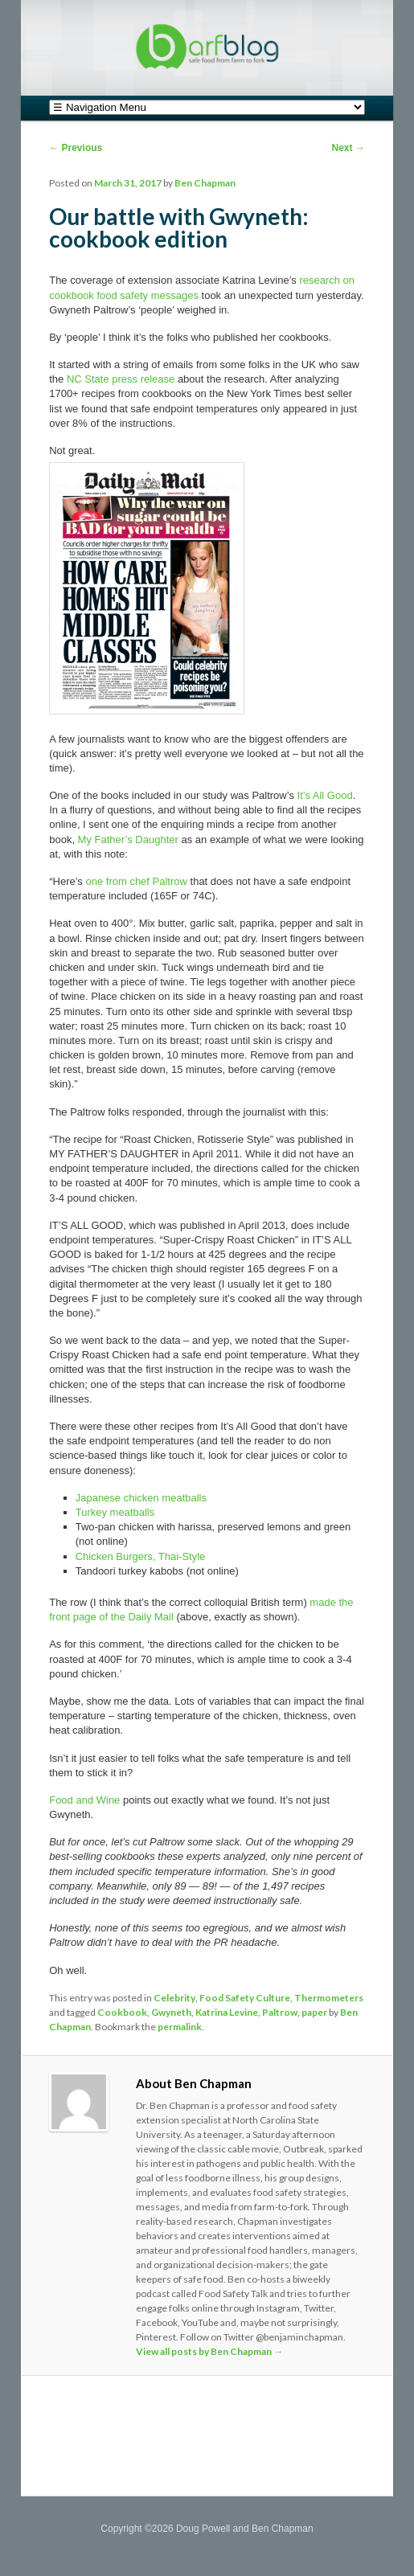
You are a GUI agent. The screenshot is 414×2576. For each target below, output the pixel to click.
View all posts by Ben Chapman (209, 2351)
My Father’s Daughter (128, 839)
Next (347, 148)
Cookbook (122, 2012)
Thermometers (328, 1998)
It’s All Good (325, 795)
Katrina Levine (226, 2012)
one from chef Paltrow (136, 881)
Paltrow (279, 2012)
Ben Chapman (205, 183)
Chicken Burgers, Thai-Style (141, 1556)
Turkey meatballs (115, 1512)
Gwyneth (171, 2012)
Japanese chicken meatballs (141, 1498)
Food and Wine (84, 1800)
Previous (75, 148)
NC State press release (120, 379)
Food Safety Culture (244, 1998)
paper (314, 2012)
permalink (180, 2027)
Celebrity (174, 1998)
